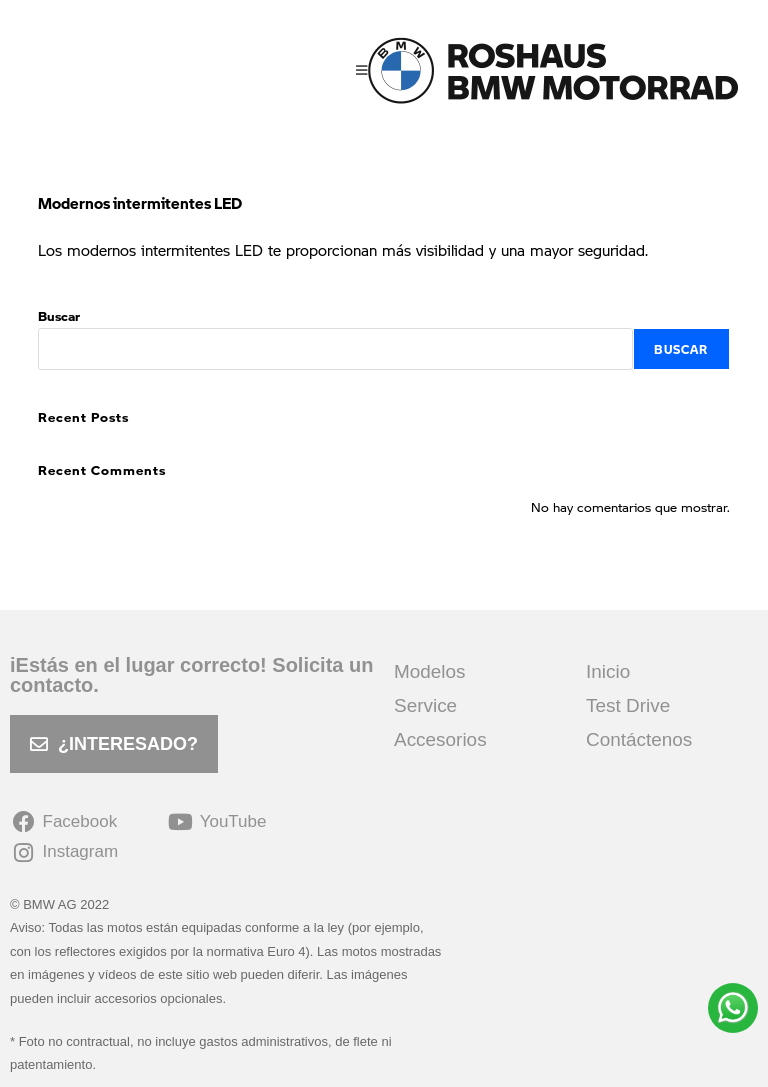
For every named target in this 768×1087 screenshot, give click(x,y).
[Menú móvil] (362, 70)
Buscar (59, 315)
